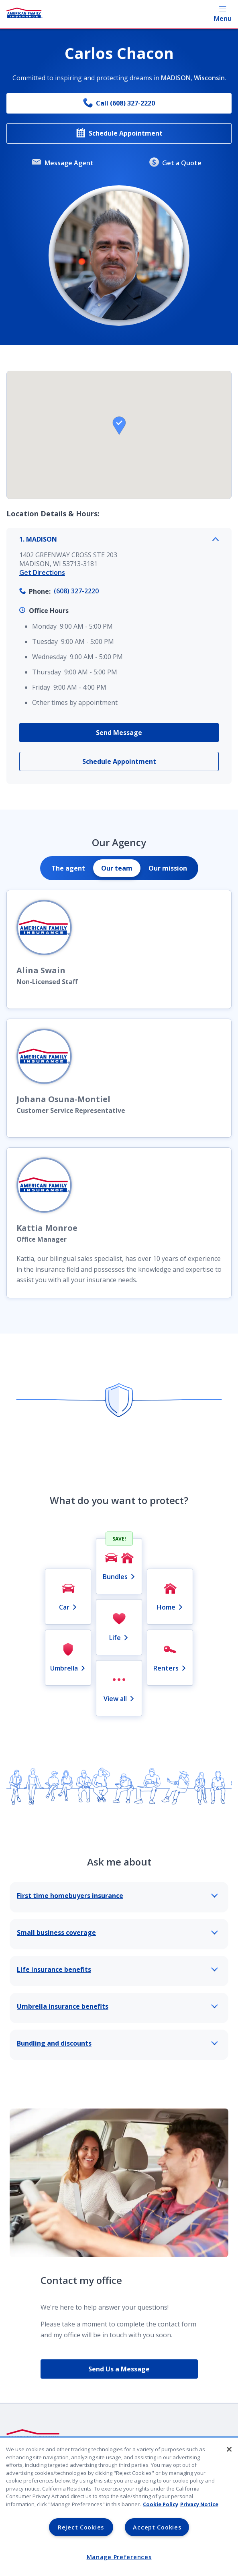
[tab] (68, 868)
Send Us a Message (119, 2369)
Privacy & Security (34, 2483)
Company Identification (42, 2467)
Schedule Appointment (119, 133)
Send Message (119, 732)
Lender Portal (27, 2513)
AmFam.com (24, 2528)
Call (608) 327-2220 (119, 103)
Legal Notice (25, 2498)
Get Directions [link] (42, 572)
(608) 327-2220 (76, 591)
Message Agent (63, 162)
